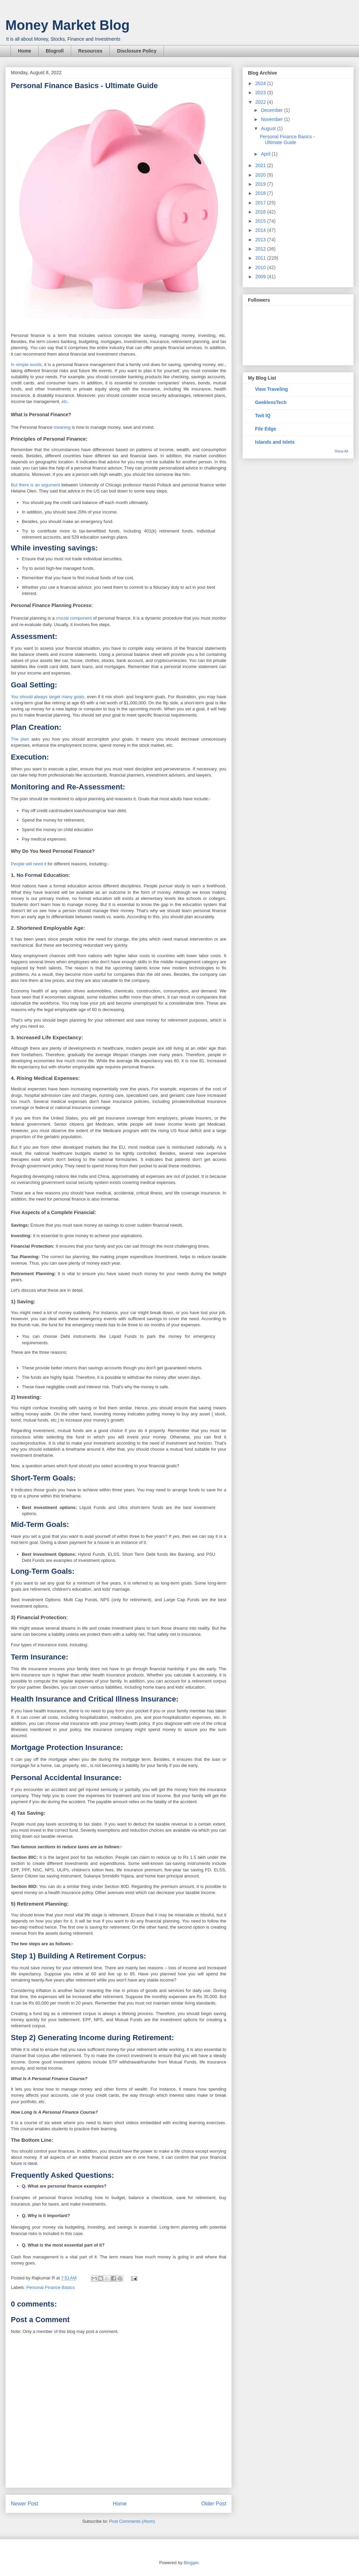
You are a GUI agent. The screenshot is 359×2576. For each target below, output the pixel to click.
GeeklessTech (271, 402)
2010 (261, 267)
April (266, 154)
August (269, 128)
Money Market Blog (67, 25)
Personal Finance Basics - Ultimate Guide (287, 139)
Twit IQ (263, 415)
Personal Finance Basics (50, 2287)
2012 (261, 248)
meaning (62, 427)
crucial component (74, 618)
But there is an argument (35, 484)
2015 (261, 221)
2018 (261, 193)
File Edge (265, 428)
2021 (261, 165)
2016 (261, 212)
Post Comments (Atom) (132, 2521)
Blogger (191, 2562)
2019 (261, 184)
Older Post (213, 2504)
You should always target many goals (47, 696)
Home (24, 51)
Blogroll (55, 51)
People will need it (28, 863)
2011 (261, 258)
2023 (261, 92)
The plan (20, 739)
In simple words (26, 364)
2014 (261, 230)
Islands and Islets (275, 442)
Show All (341, 451)
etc (64, 401)
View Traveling (271, 389)
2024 (261, 83)
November (272, 119)
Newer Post (24, 2504)
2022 (261, 102)
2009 (261, 276)
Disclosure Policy (136, 51)
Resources (90, 51)
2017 (261, 202)
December (272, 110)
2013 (261, 239)
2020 (261, 175)
